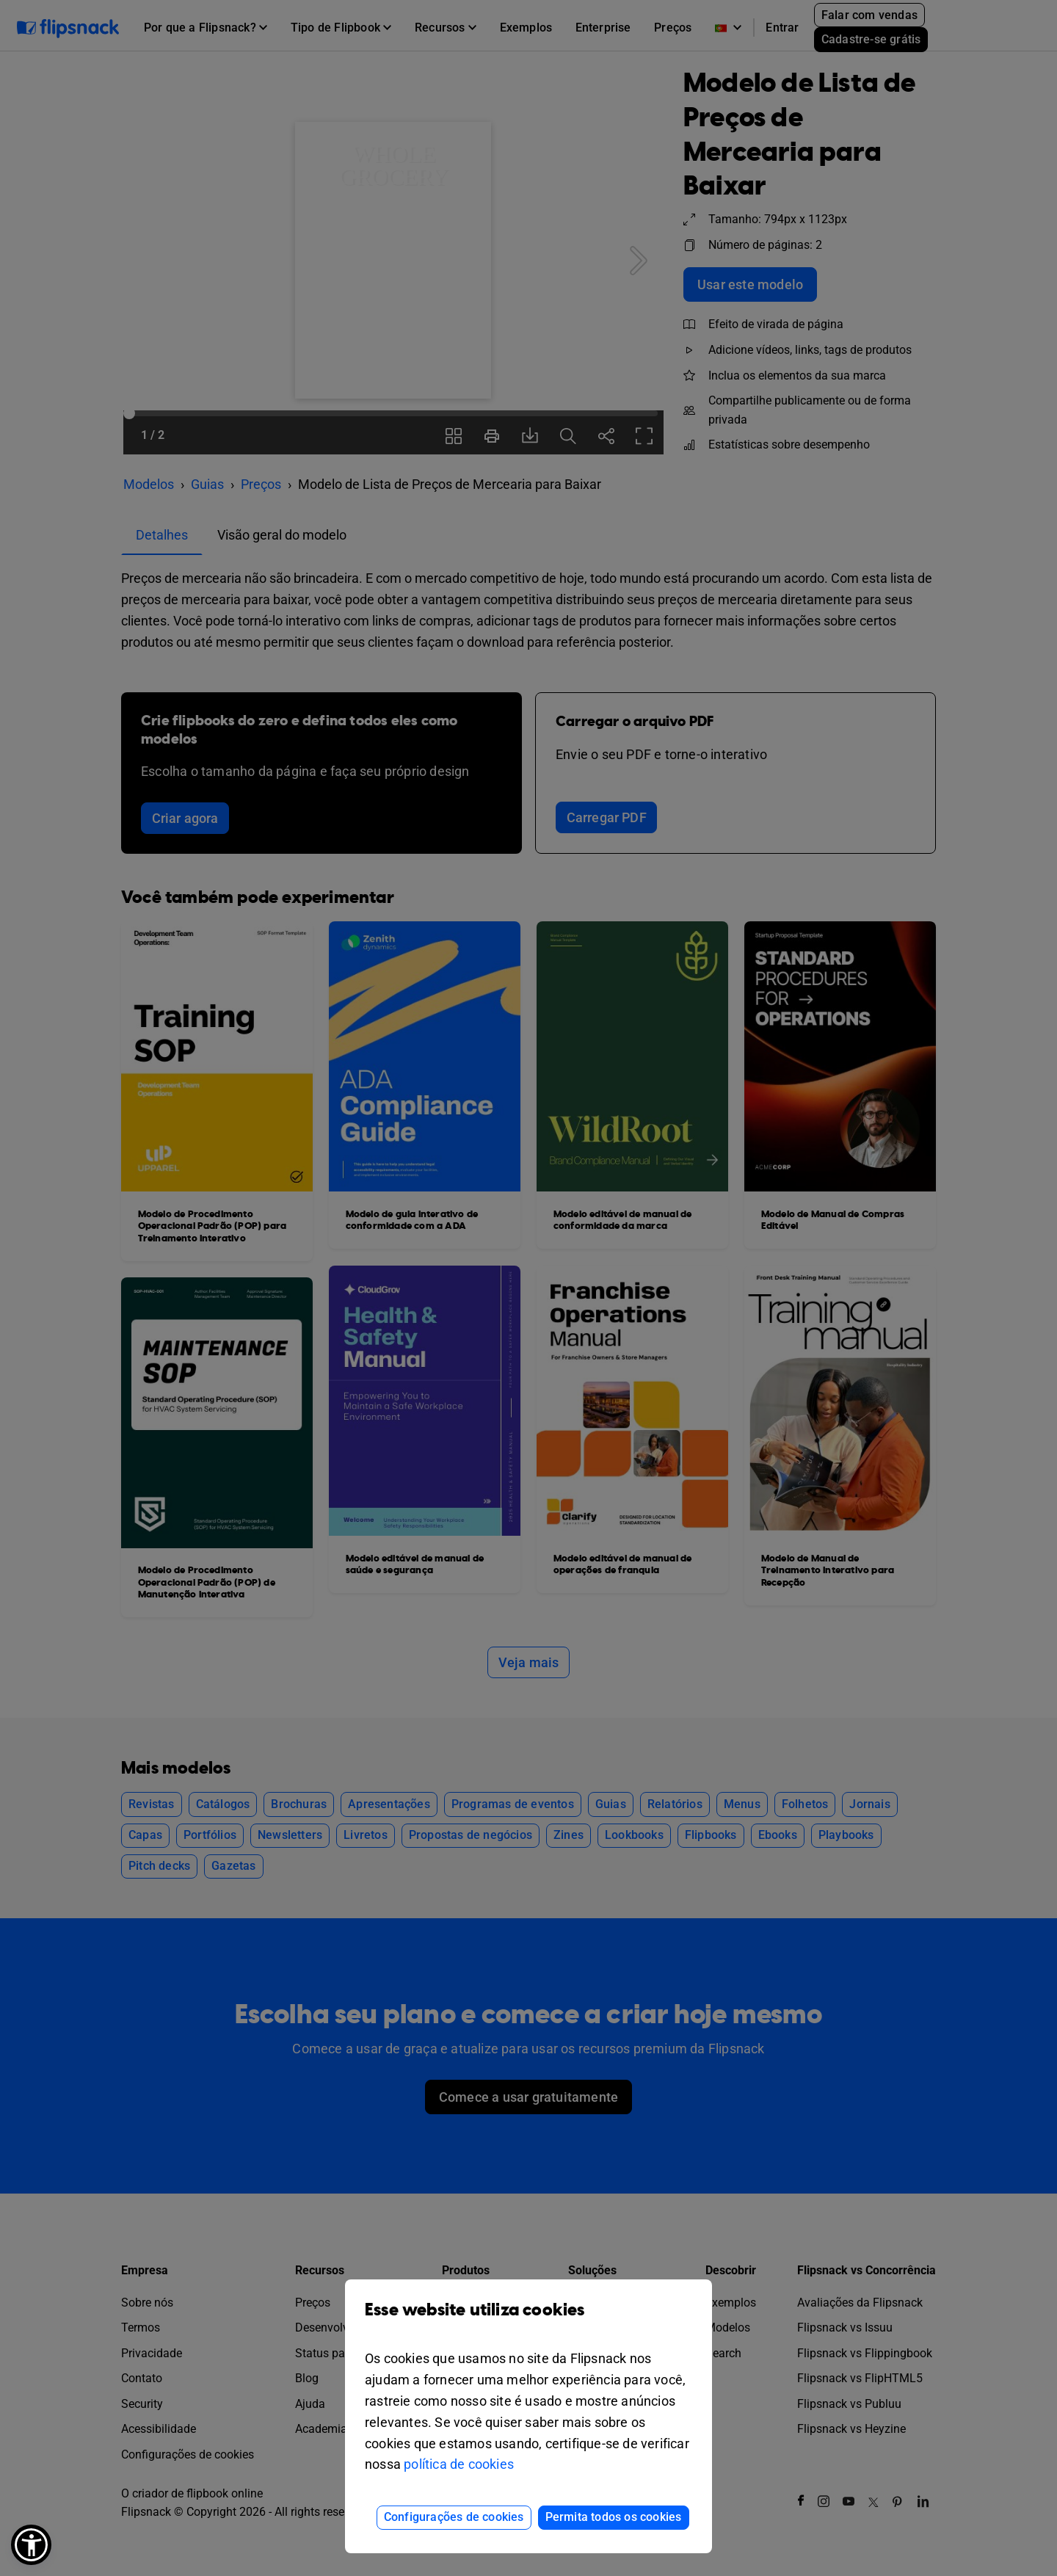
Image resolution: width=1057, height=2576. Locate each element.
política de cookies (459, 2464)
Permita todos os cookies (613, 2517)
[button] (31, 2544)
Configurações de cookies (454, 2517)
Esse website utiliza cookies (528, 2321)
